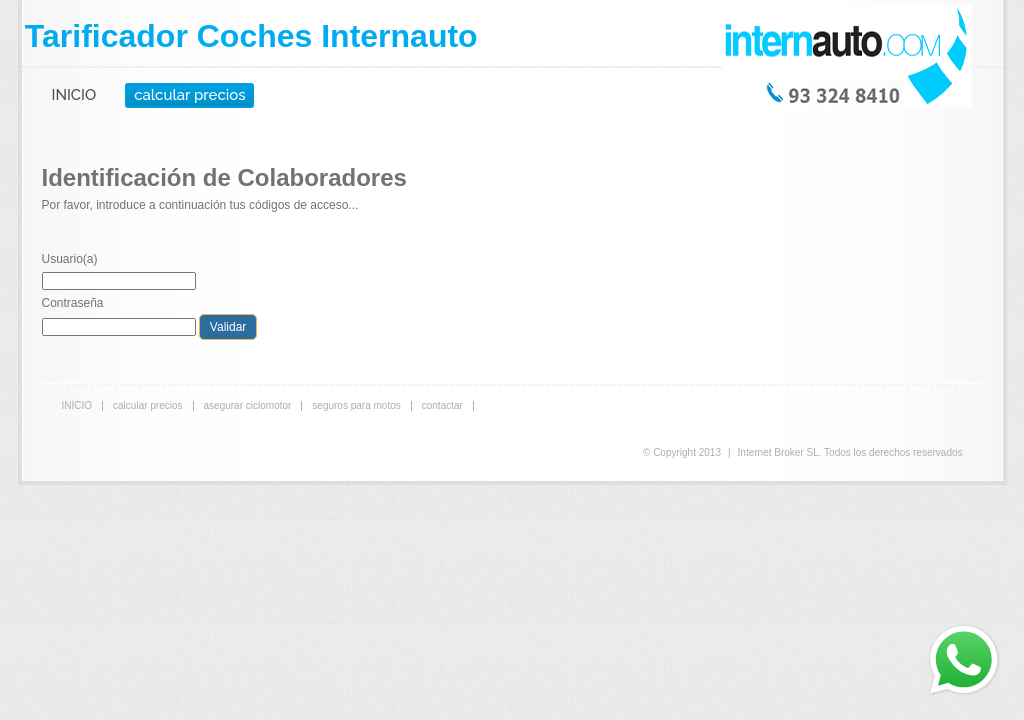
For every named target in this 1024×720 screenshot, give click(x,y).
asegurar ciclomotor (248, 405)
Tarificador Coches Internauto (251, 36)
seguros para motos (356, 405)
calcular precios (189, 95)
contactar (442, 405)
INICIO (74, 95)
